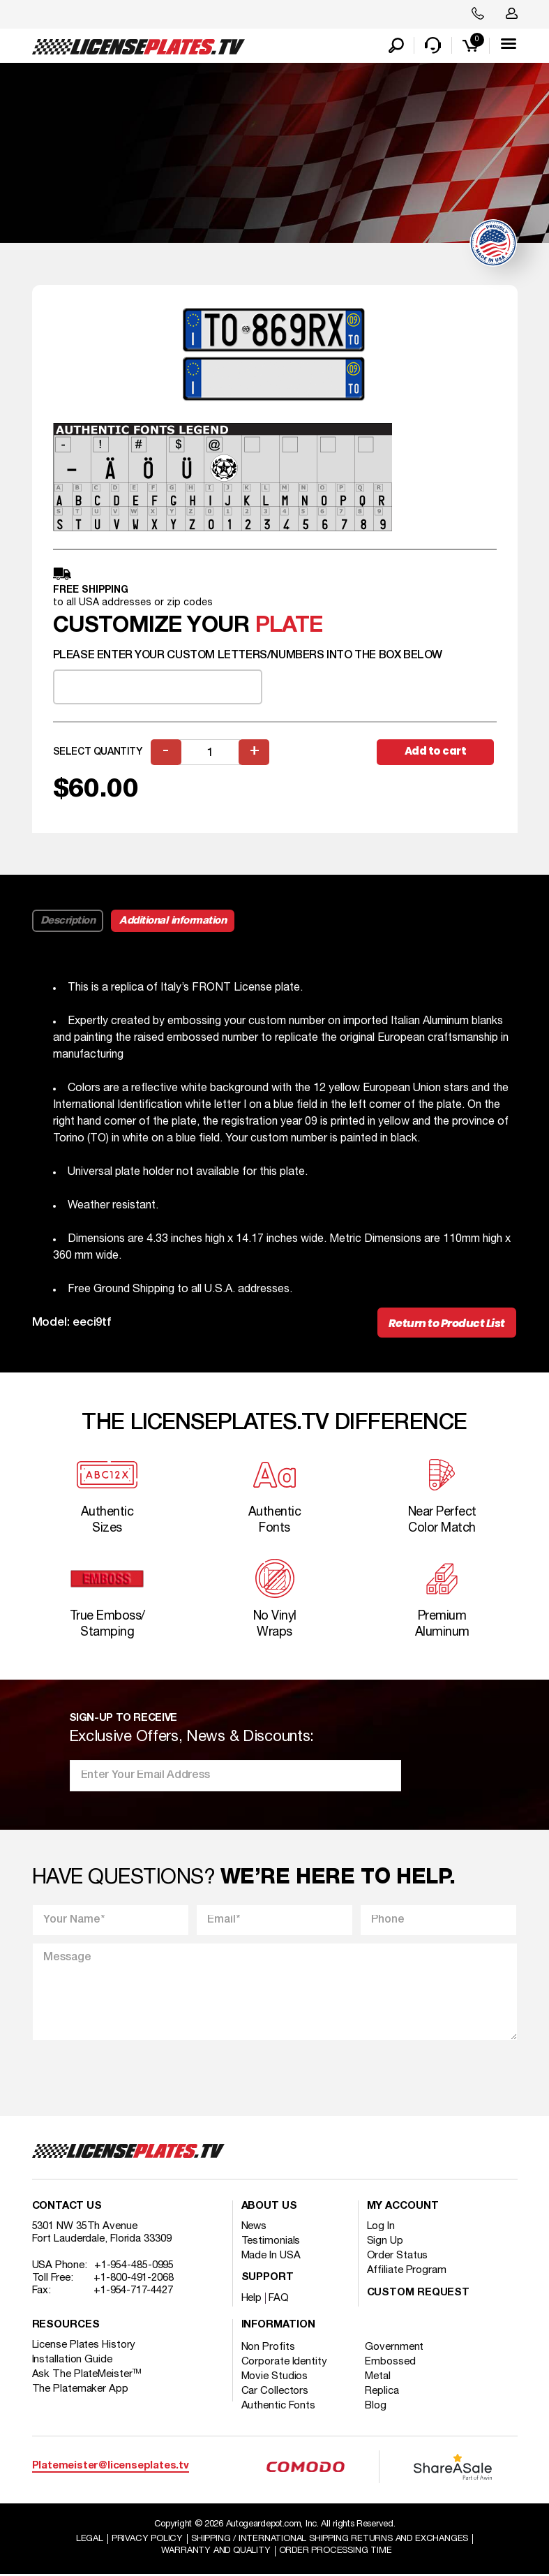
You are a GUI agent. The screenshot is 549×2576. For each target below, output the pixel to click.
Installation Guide (72, 2361)
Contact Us (67, 2208)
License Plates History (84, 2346)
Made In (271, 2257)
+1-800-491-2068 (133, 2279)
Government (395, 2348)
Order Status (397, 2257)
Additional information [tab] (172, 921)
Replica (383, 2392)
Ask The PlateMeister (87, 2376)
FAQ (279, 2299)
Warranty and (216, 2552)
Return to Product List (447, 1324)
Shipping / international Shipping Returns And (329, 2540)
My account (403, 2208)
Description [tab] (68, 921)
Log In (381, 2228)
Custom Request (418, 2294)
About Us (269, 2208)
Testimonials (271, 2242)
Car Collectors (275, 2392)
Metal (379, 2378)
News (254, 2228)
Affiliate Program (406, 2272)
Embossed (391, 2363)
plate (289, 626)
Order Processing (335, 2552)
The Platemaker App (80, 2390)
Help (251, 2299)
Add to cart (436, 752)
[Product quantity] (210, 753)
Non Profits (268, 2348)
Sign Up (385, 2242)
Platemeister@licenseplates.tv (110, 2467)
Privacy (147, 2540)
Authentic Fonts (278, 2407)
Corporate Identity (284, 2363)
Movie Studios (274, 2378)
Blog (377, 2407)
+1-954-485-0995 (134, 2267)
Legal (89, 2540)
